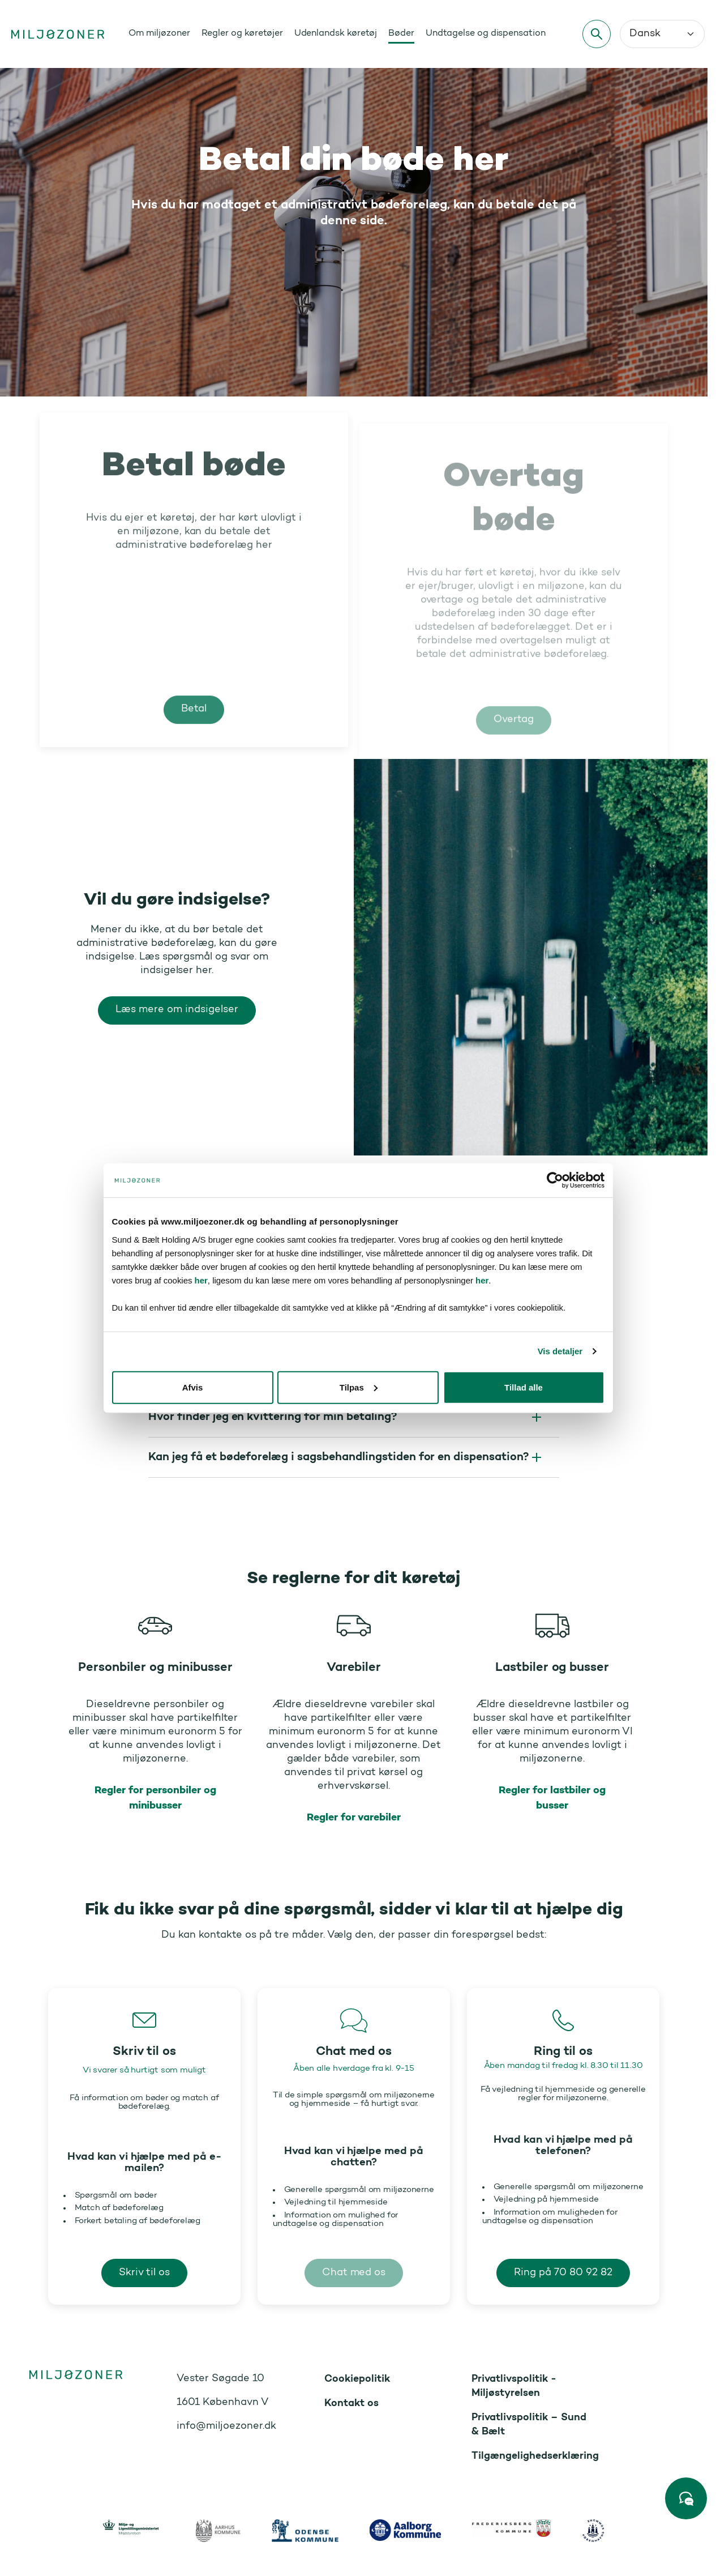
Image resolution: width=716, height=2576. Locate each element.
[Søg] (596, 34)
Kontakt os (351, 2403)
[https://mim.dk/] (134, 2530)
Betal (194, 725)
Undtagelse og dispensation (486, 33)
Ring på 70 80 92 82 (563, 2273)
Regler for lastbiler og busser (552, 1798)
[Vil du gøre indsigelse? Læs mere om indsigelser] (531, 957)
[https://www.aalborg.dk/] (405, 2530)
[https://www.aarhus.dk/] (218, 2530)
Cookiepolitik (357, 2379)
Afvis (188, 1463)
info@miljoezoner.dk (226, 2426)
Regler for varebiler (354, 1817)
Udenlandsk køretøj (335, 33)
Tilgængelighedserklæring (534, 2456)
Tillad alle (528, 1463)
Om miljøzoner (159, 33)
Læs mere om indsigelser (176, 1010)
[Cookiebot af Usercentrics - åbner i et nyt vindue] (561, 1256)
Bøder (401, 33)
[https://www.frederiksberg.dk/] (511, 2528)
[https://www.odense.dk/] (305, 2530)
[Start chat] (686, 2498)
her (598, 1342)
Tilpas (359, 1463)
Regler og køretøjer (241, 33)
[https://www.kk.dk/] (593, 2530)
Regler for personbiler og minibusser (155, 1798)
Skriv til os (144, 2273)
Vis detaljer (566, 1427)
